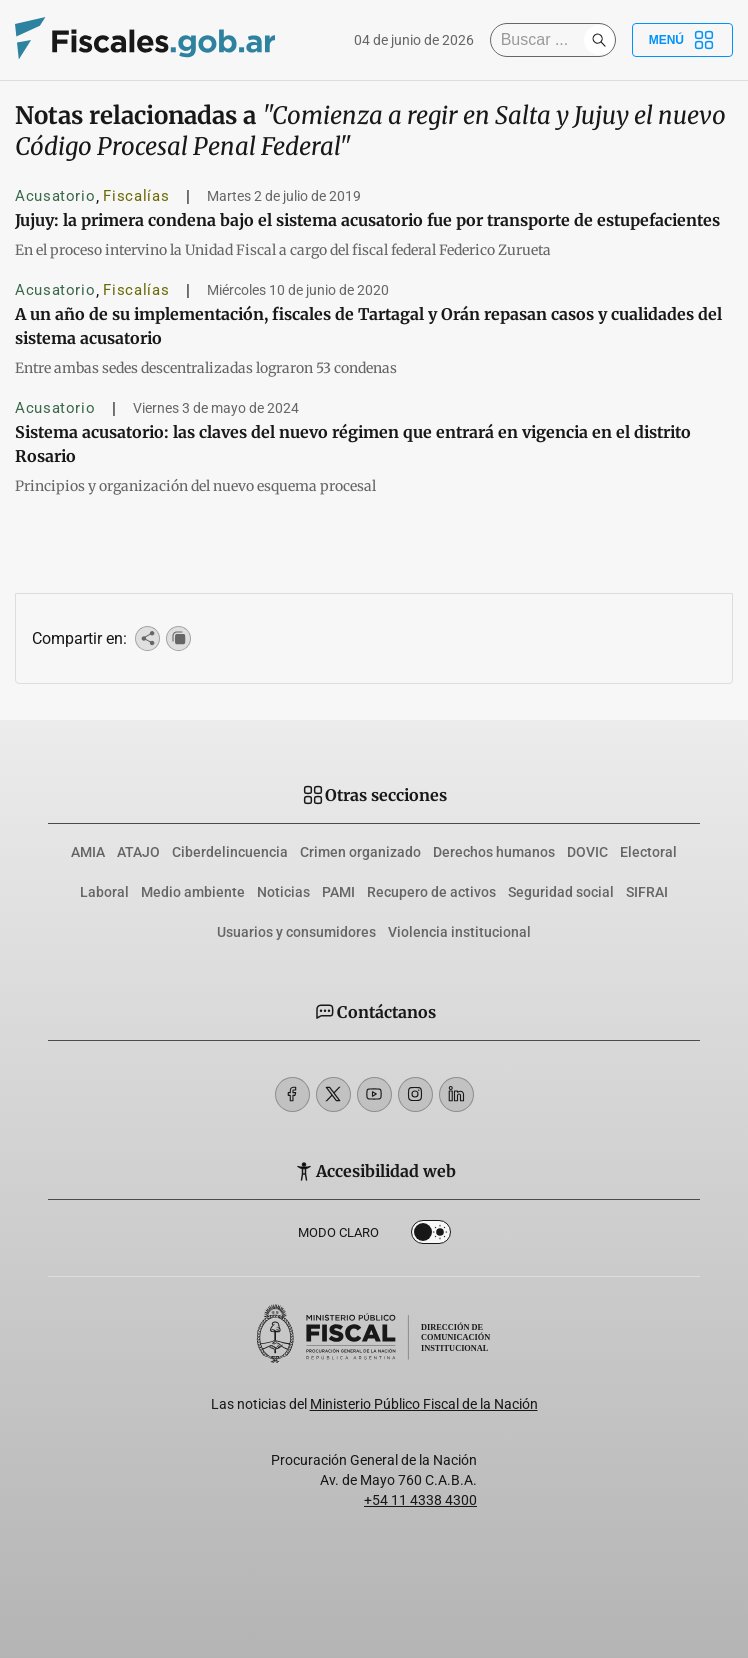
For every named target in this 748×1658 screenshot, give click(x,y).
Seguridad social (561, 892)
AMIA (88, 852)
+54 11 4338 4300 (420, 1500)
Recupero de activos (431, 892)
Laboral (104, 892)
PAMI (338, 892)
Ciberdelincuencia (230, 852)
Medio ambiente (193, 892)
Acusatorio (55, 196)
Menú (682, 40)
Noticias (283, 892)
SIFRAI (647, 892)
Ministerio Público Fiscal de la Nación (424, 1404)
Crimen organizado (360, 852)
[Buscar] (542, 40)
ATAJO (138, 852)
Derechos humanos (494, 852)
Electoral (648, 852)
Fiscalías (136, 196)
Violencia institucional (459, 932)
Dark (431, 1236)
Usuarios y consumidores (296, 932)
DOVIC (587, 852)
